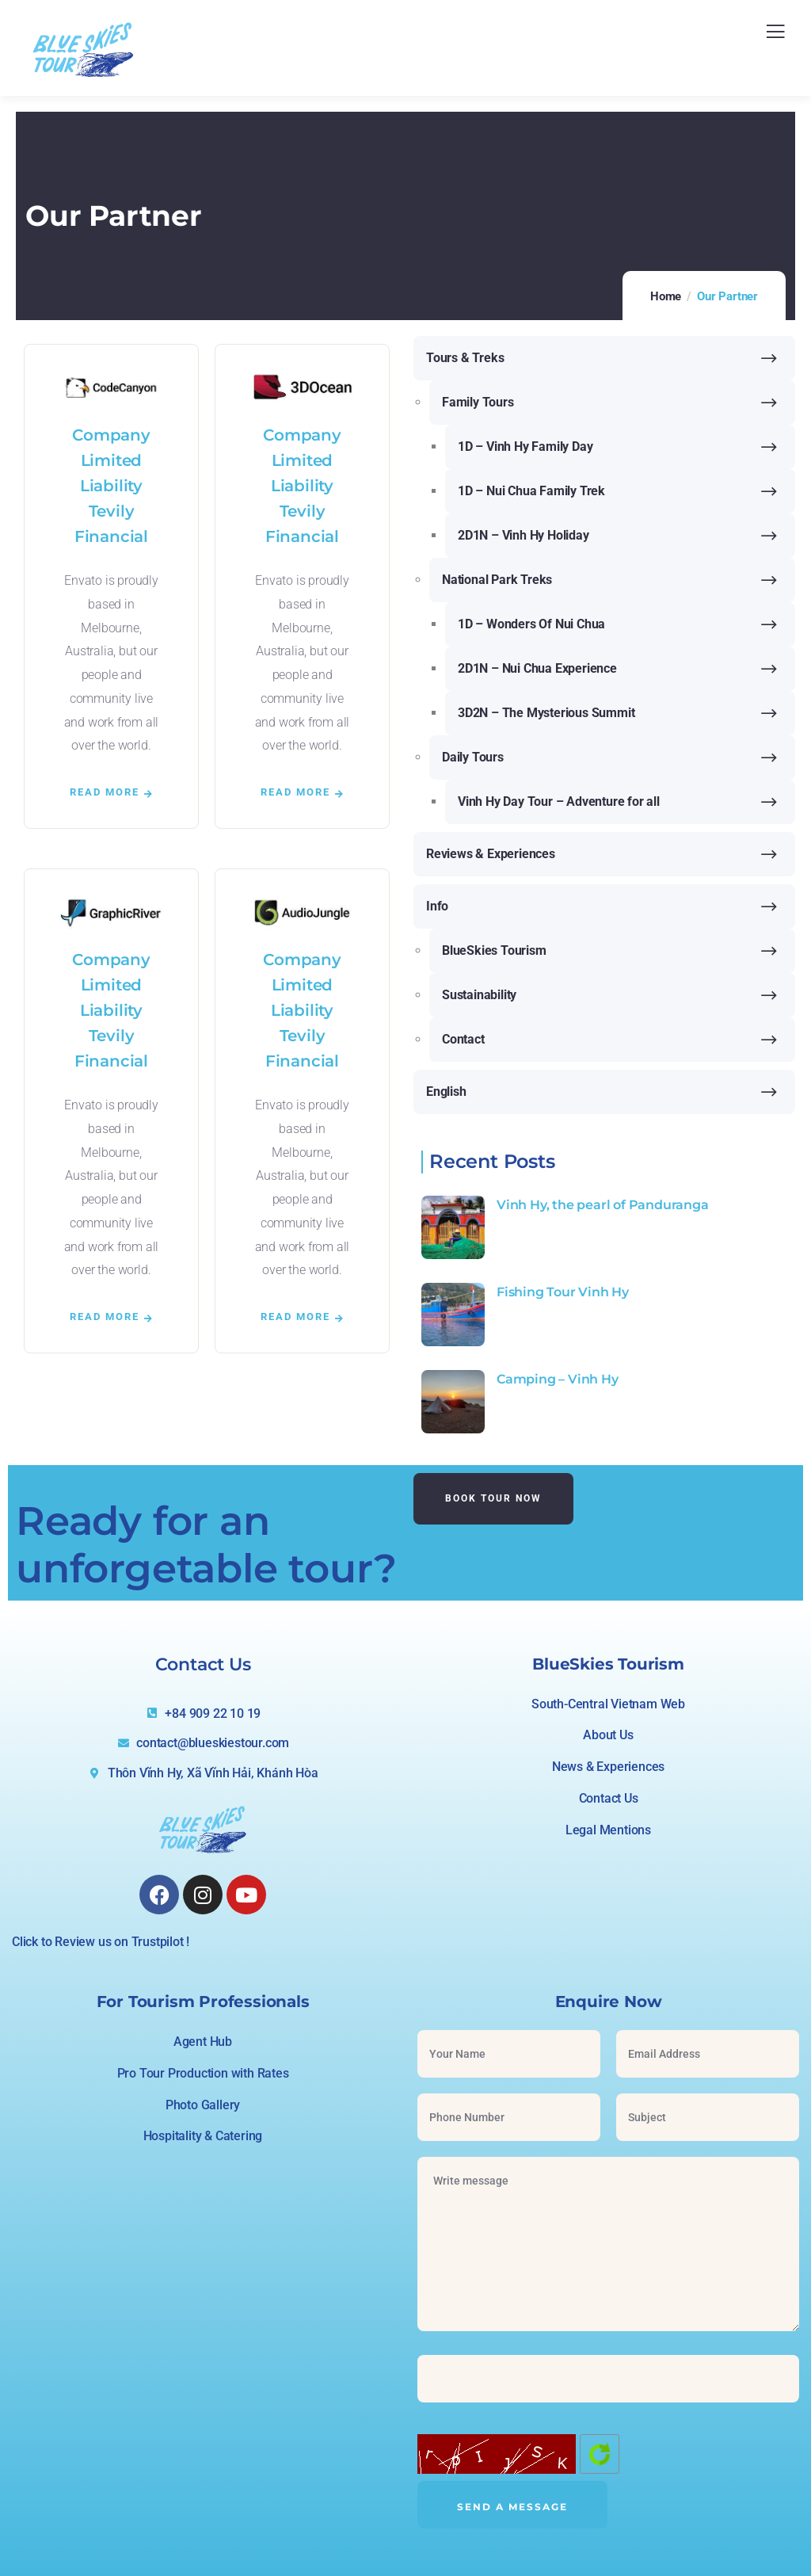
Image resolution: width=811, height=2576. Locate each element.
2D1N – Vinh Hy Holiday (523, 535)
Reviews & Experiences (490, 853)
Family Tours (478, 402)
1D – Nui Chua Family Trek (531, 490)
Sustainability (479, 994)
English (446, 1091)
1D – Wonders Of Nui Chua (531, 624)
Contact (463, 1039)
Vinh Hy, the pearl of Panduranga (603, 1204)
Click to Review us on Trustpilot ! (100, 1941)
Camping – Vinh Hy (558, 1379)
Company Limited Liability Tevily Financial (111, 486)
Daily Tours (473, 757)
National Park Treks (497, 579)
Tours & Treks (465, 357)
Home (665, 296)
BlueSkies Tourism (494, 950)
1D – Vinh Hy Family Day (525, 446)
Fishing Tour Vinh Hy (563, 1291)
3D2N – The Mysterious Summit (546, 712)
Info (437, 906)
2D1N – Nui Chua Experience (537, 668)
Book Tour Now (493, 1498)
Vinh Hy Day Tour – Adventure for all (559, 801)
